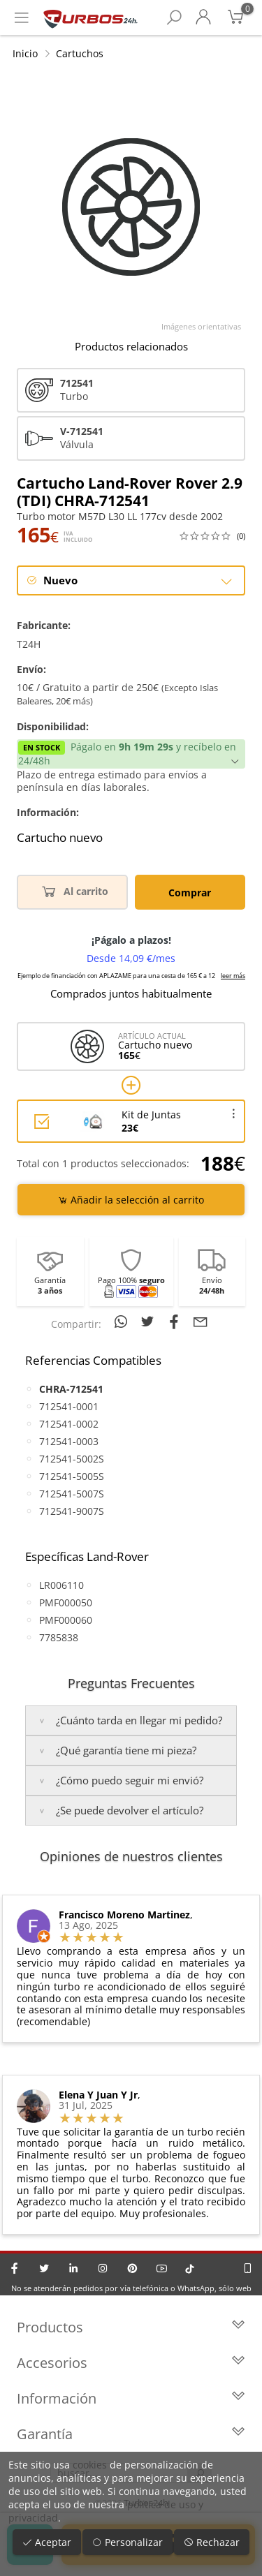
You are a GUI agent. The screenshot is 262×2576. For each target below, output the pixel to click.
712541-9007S (71, 1511)
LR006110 (61, 1585)
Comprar (189, 892)
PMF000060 (65, 1620)
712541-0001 (69, 1406)
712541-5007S (71, 1493)
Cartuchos (79, 53)
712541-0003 (69, 1441)
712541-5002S (71, 1458)
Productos (131, 2327)
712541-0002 (69, 1423)
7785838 (58, 1637)
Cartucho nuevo (60, 837)
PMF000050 (65, 1602)
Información (131, 2398)
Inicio (25, 53)
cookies (90, 2464)
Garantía (131, 2434)
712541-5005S (71, 1476)
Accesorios (131, 2362)
